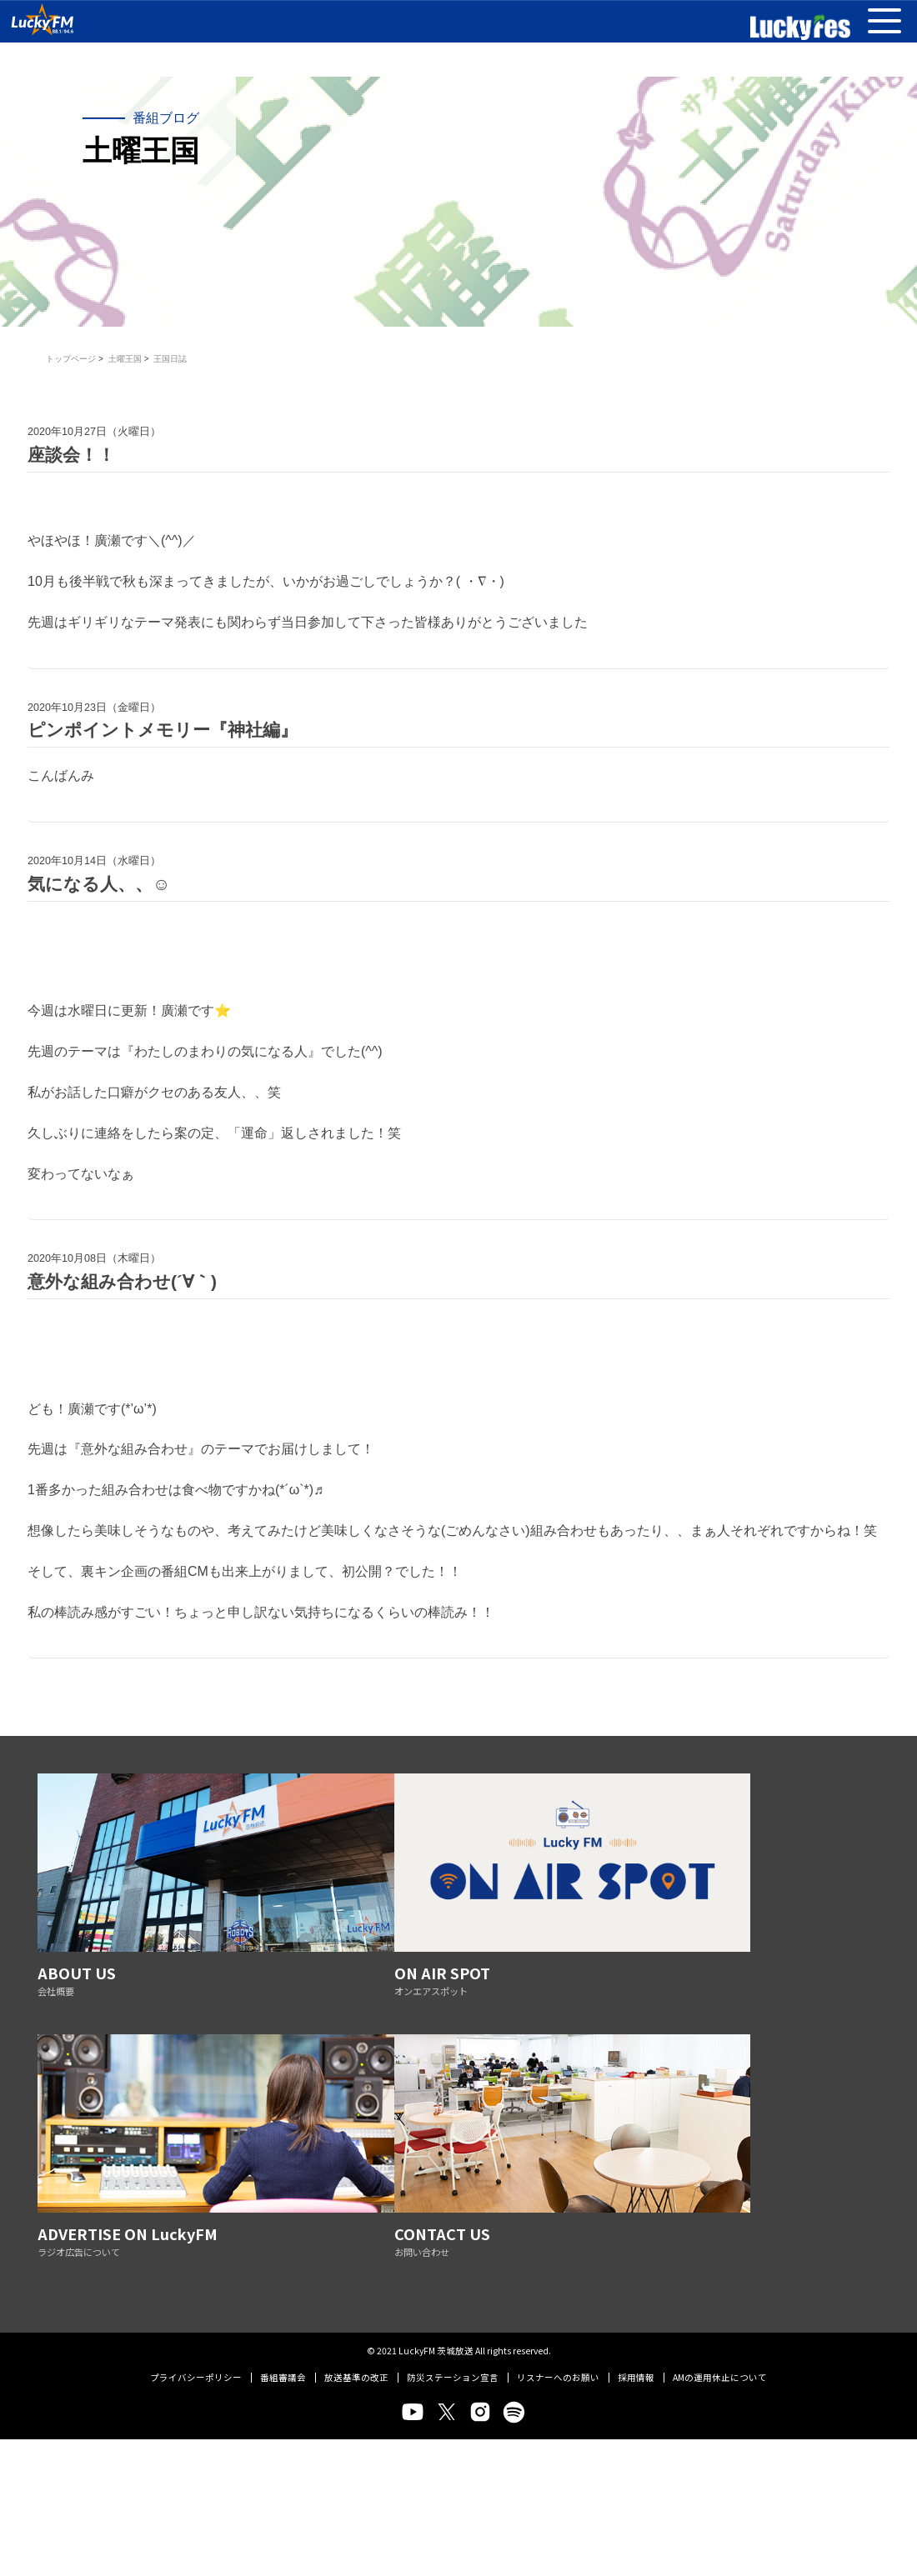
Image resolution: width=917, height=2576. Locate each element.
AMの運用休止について (720, 2043)
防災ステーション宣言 (453, 2043)
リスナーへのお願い (558, 2043)
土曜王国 (125, 358)
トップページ (71, 358)
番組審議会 (283, 2043)
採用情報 (636, 2043)
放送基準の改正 (356, 2043)
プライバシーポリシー (196, 2043)
